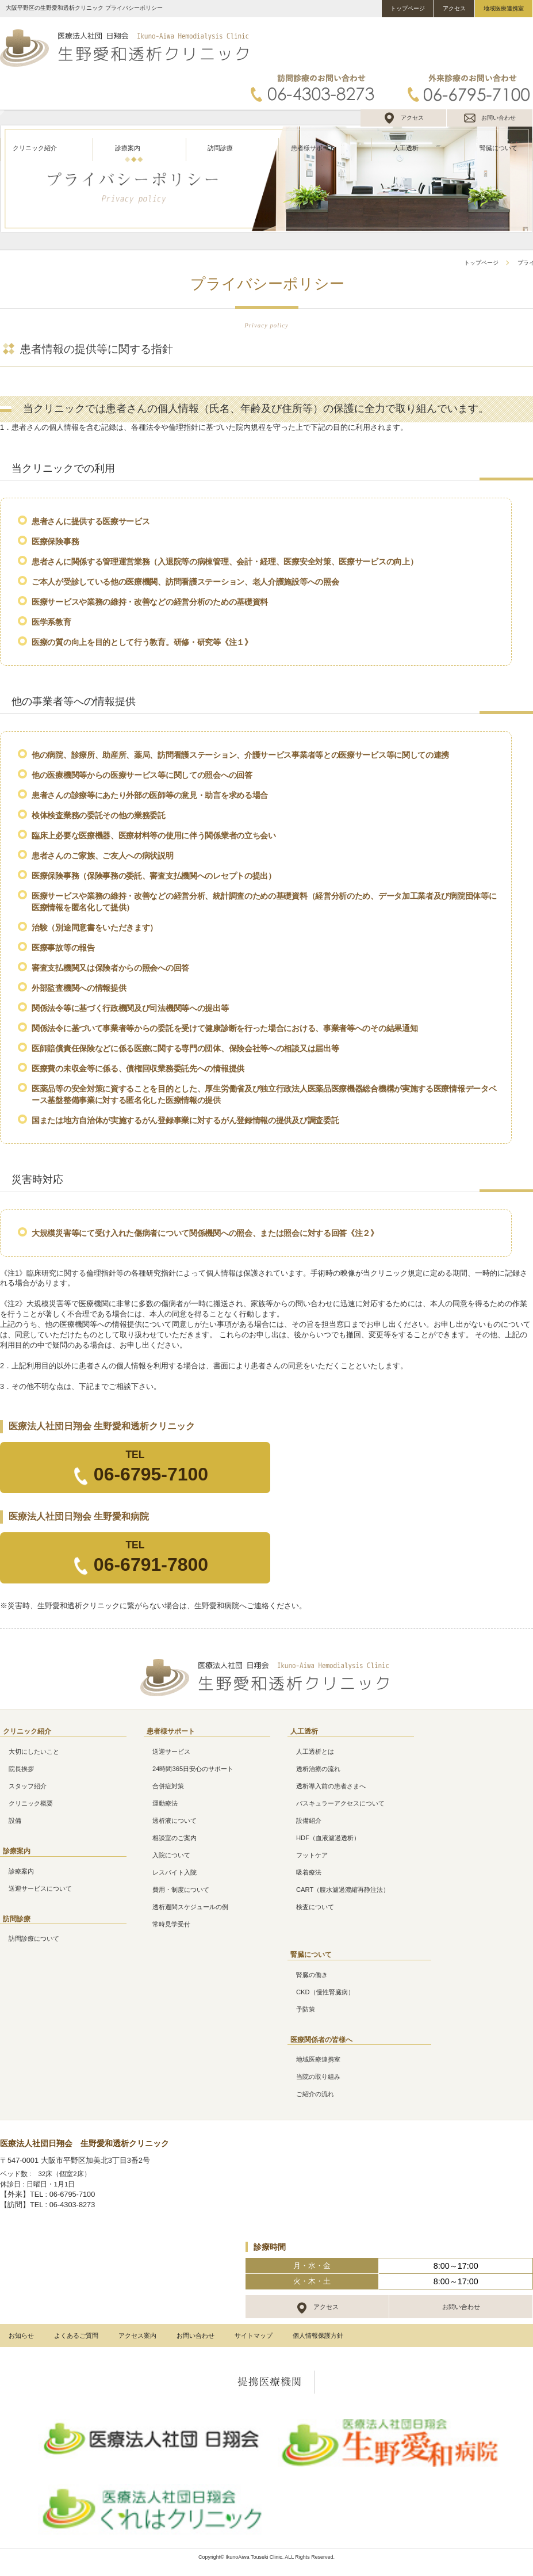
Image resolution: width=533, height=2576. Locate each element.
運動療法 (165, 1803)
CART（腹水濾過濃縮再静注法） (342, 1889)
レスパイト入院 (174, 1872)
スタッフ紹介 (28, 1786)
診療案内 (127, 147)
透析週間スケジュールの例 (190, 1906)
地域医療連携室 (504, 8)
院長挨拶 (21, 1768)
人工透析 (406, 147)
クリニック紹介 (35, 147)
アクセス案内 (137, 2335)
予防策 (305, 2009)
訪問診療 (220, 147)
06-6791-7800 (151, 1564)
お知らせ (21, 2335)
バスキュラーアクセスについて (340, 1803)
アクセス (454, 8)
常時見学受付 (171, 1924)
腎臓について (498, 147)
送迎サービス (171, 1751)
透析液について (174, 1820)
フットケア (312, 1855)
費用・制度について (180, 1889)
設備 (15, 1820)
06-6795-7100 (151, 1474)
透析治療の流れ (318, 1768)
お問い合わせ (498, 118)
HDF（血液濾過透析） (328, 1837)
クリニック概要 (31, 1803)
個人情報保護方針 (318, 2335)
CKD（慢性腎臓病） (325, 1992)
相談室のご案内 (174, 1837)
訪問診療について (34, 1938)
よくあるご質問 (76, 2335)
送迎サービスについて (40, 1888)
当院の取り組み (318, 2076)
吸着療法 (308, 1872)
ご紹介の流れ (315, 2093)
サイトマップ (254, 2335)
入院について (171, 1855)
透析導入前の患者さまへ (331, 1786)
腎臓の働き (312, 1974)
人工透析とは (315, 1751)
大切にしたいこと (34, 1751)
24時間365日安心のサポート (192, 1768)
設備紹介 (308, 1820)
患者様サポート (313, 147)
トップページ (407, 8)
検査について (315, 1906)
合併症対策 (168, 1786)
